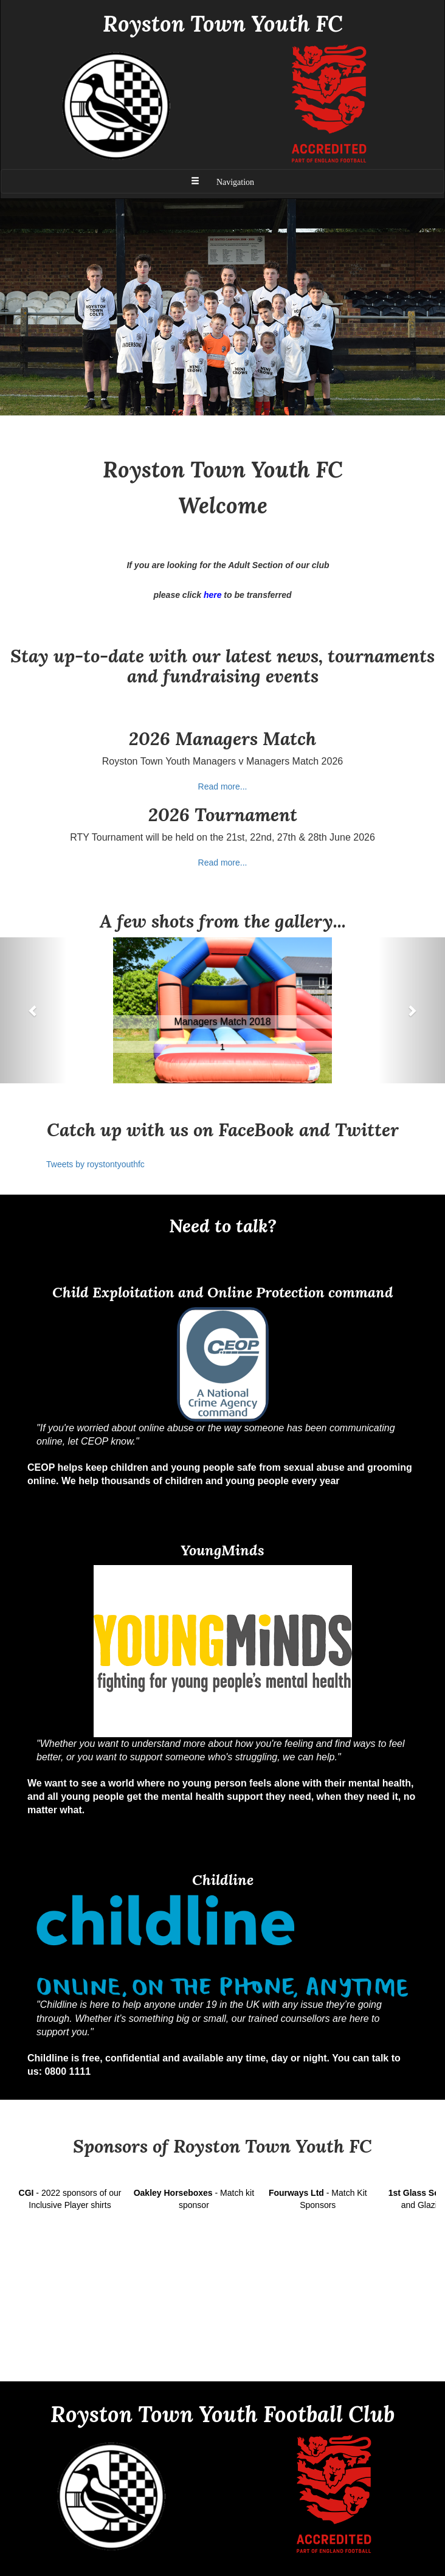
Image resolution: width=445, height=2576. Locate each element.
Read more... (222, 786)
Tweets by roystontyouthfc (95, 1164)
